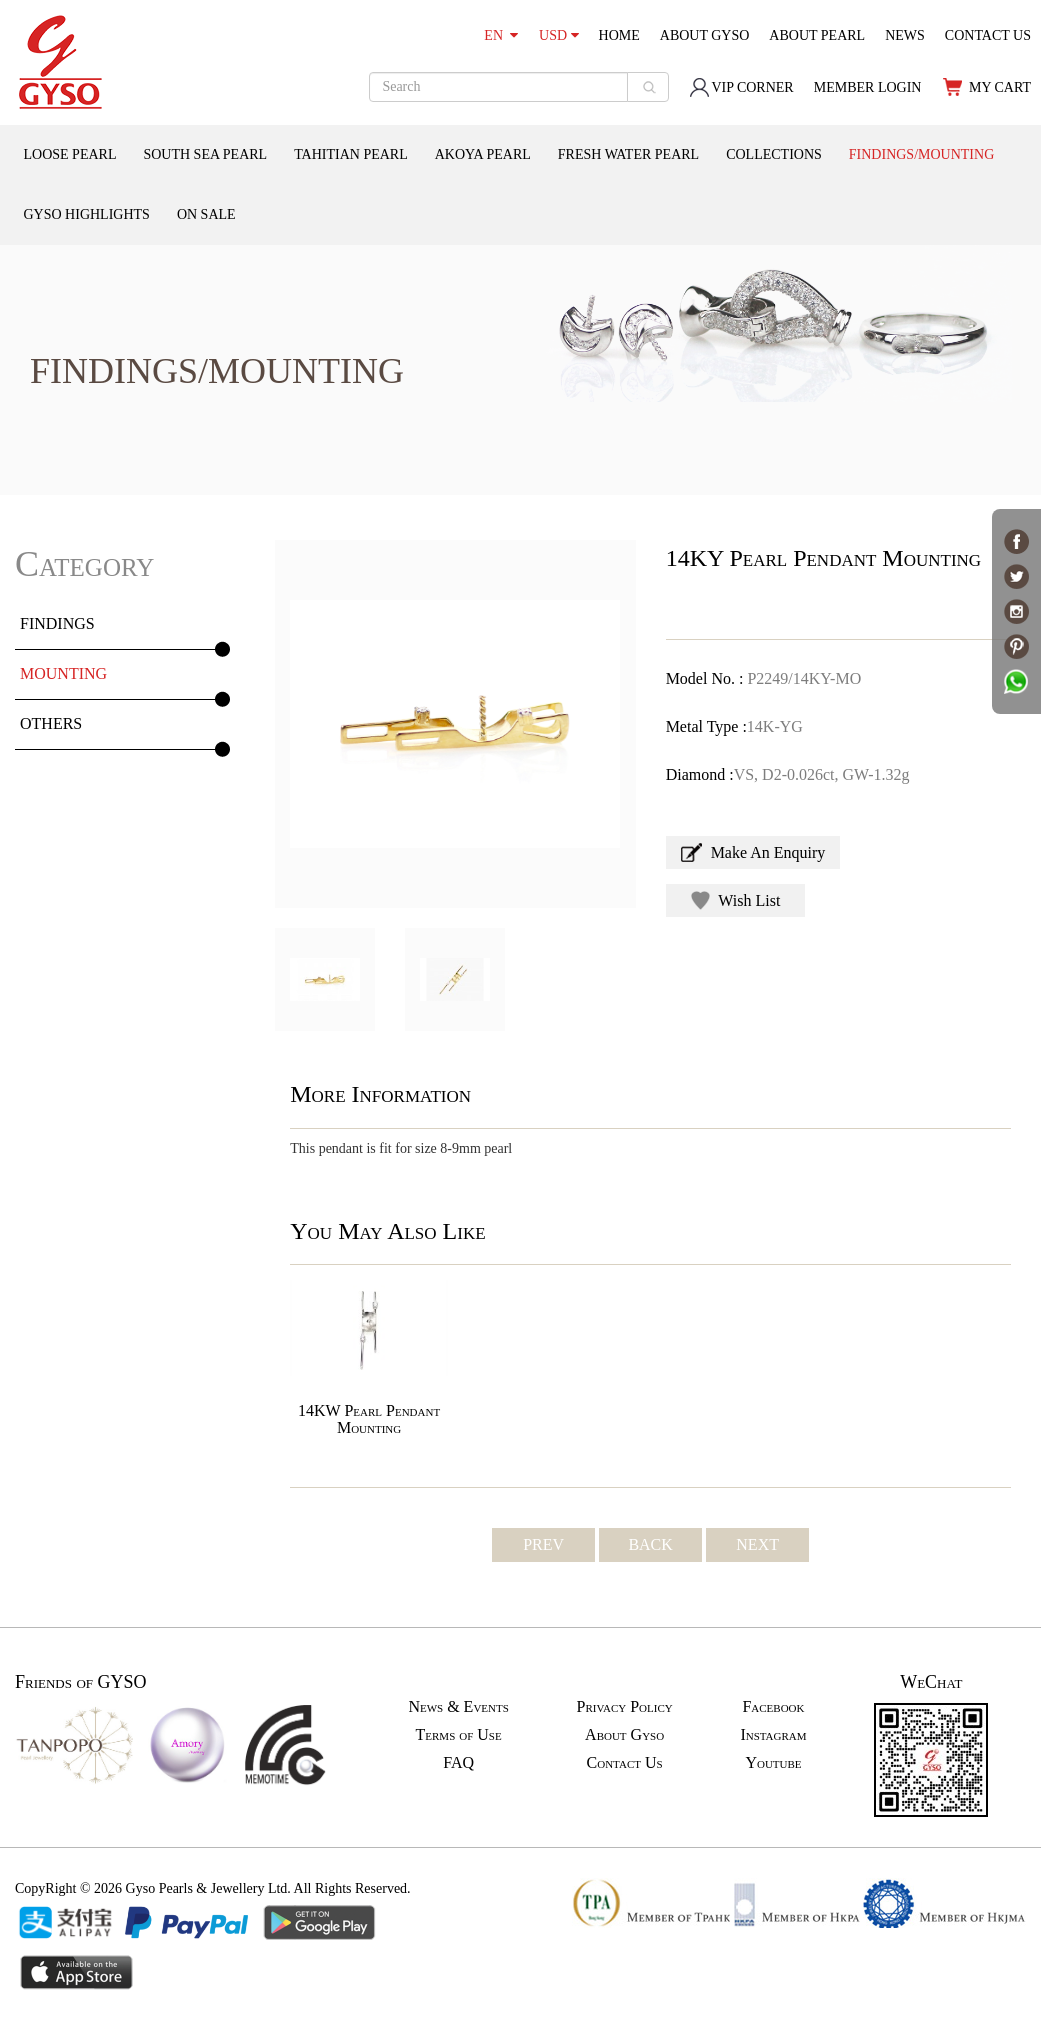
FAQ (458, 1762)
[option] (455, 724)
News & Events (458, 1706)
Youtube (773, 1762)
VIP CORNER (741, 87)
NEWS (905, 35)
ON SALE (206, 214)
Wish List (736, 900)
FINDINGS (57, 623)
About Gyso (624, 1734)
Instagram (773, 1734)
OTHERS (51, 723)
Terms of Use (459, 1734)
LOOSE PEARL (70, 154)
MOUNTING (63, 673)
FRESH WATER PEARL (628, 154)
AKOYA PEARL (483, 154)
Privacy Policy (625, 1706)
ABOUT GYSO (705, 35)
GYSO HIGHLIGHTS (87, 214)
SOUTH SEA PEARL (205, 154)
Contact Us (625, 1762)
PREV (543, 1544)
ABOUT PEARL (817, 35)
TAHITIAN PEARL (351, 154)
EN (501, 35)
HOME (619, 35)
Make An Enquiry (753, 852)
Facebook (773, 1706)
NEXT (757, 1544)
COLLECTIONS (774, 154)
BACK (650, 1544)
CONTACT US (988, 35)
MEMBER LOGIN (868, 87)
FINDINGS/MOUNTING (921, 154)
